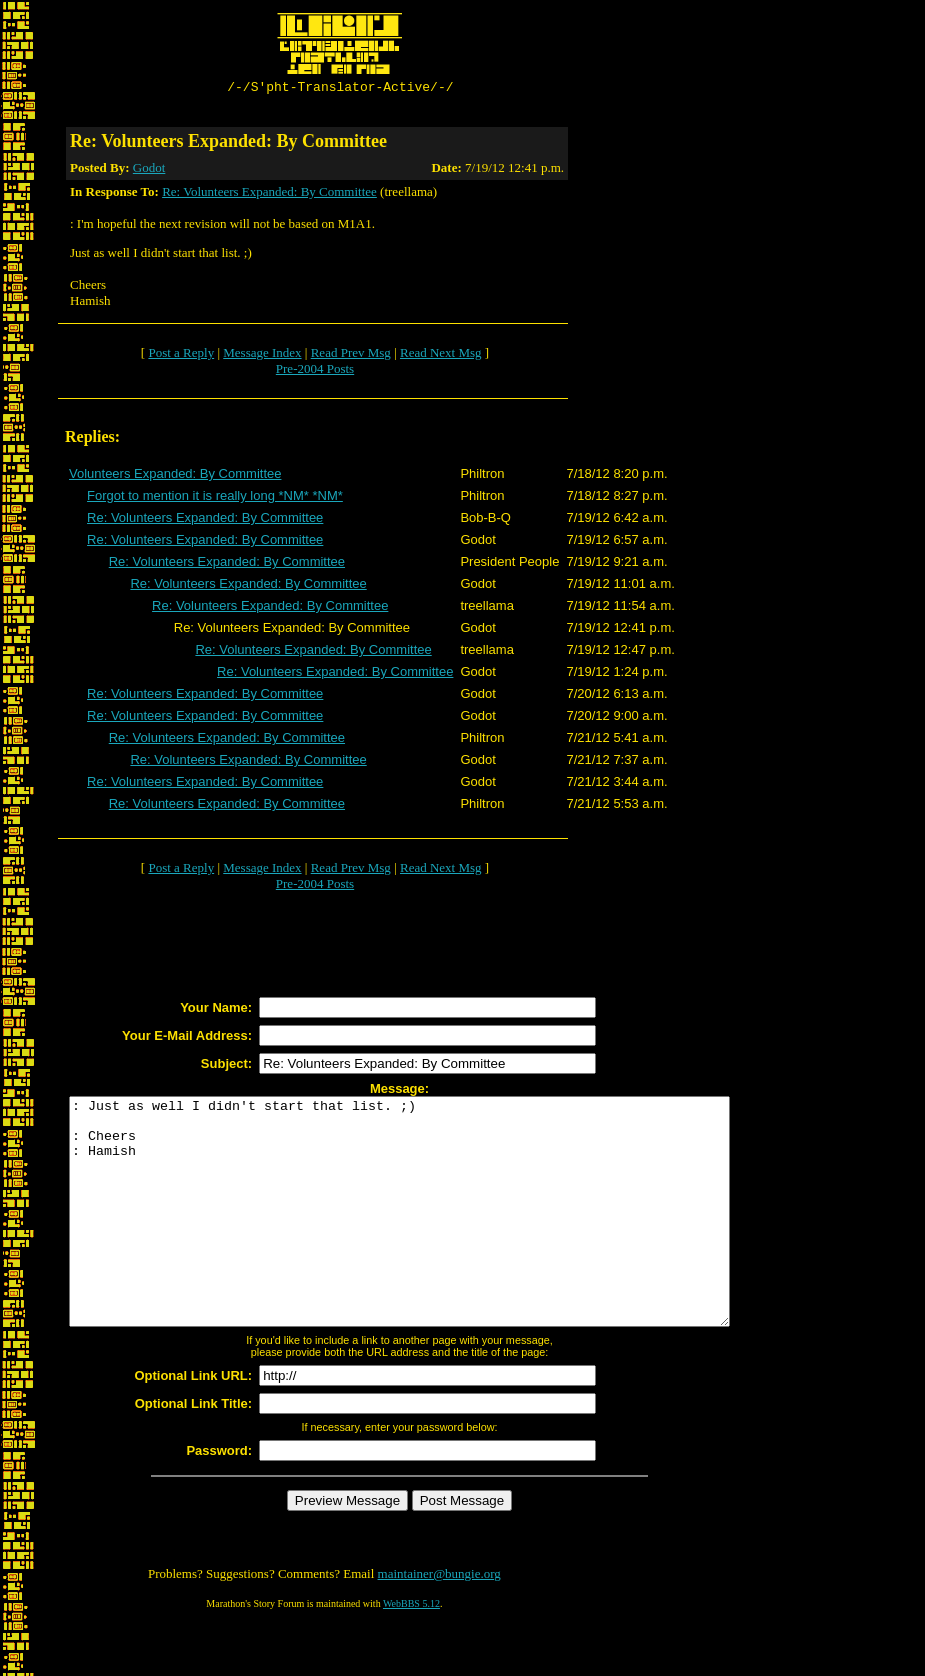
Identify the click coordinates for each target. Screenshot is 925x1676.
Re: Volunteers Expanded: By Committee (269, 194)
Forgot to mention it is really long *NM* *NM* (215, 498)
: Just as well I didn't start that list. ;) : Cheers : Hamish (439, 1237)
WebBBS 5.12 (411, 1651)
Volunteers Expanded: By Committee (175, 476)
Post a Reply (181, 355)
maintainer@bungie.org (439, 1621)
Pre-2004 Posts (315, 371)
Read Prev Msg (351, 355)
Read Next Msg (441, 355)
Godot (149, 170)
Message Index (262, 355)
